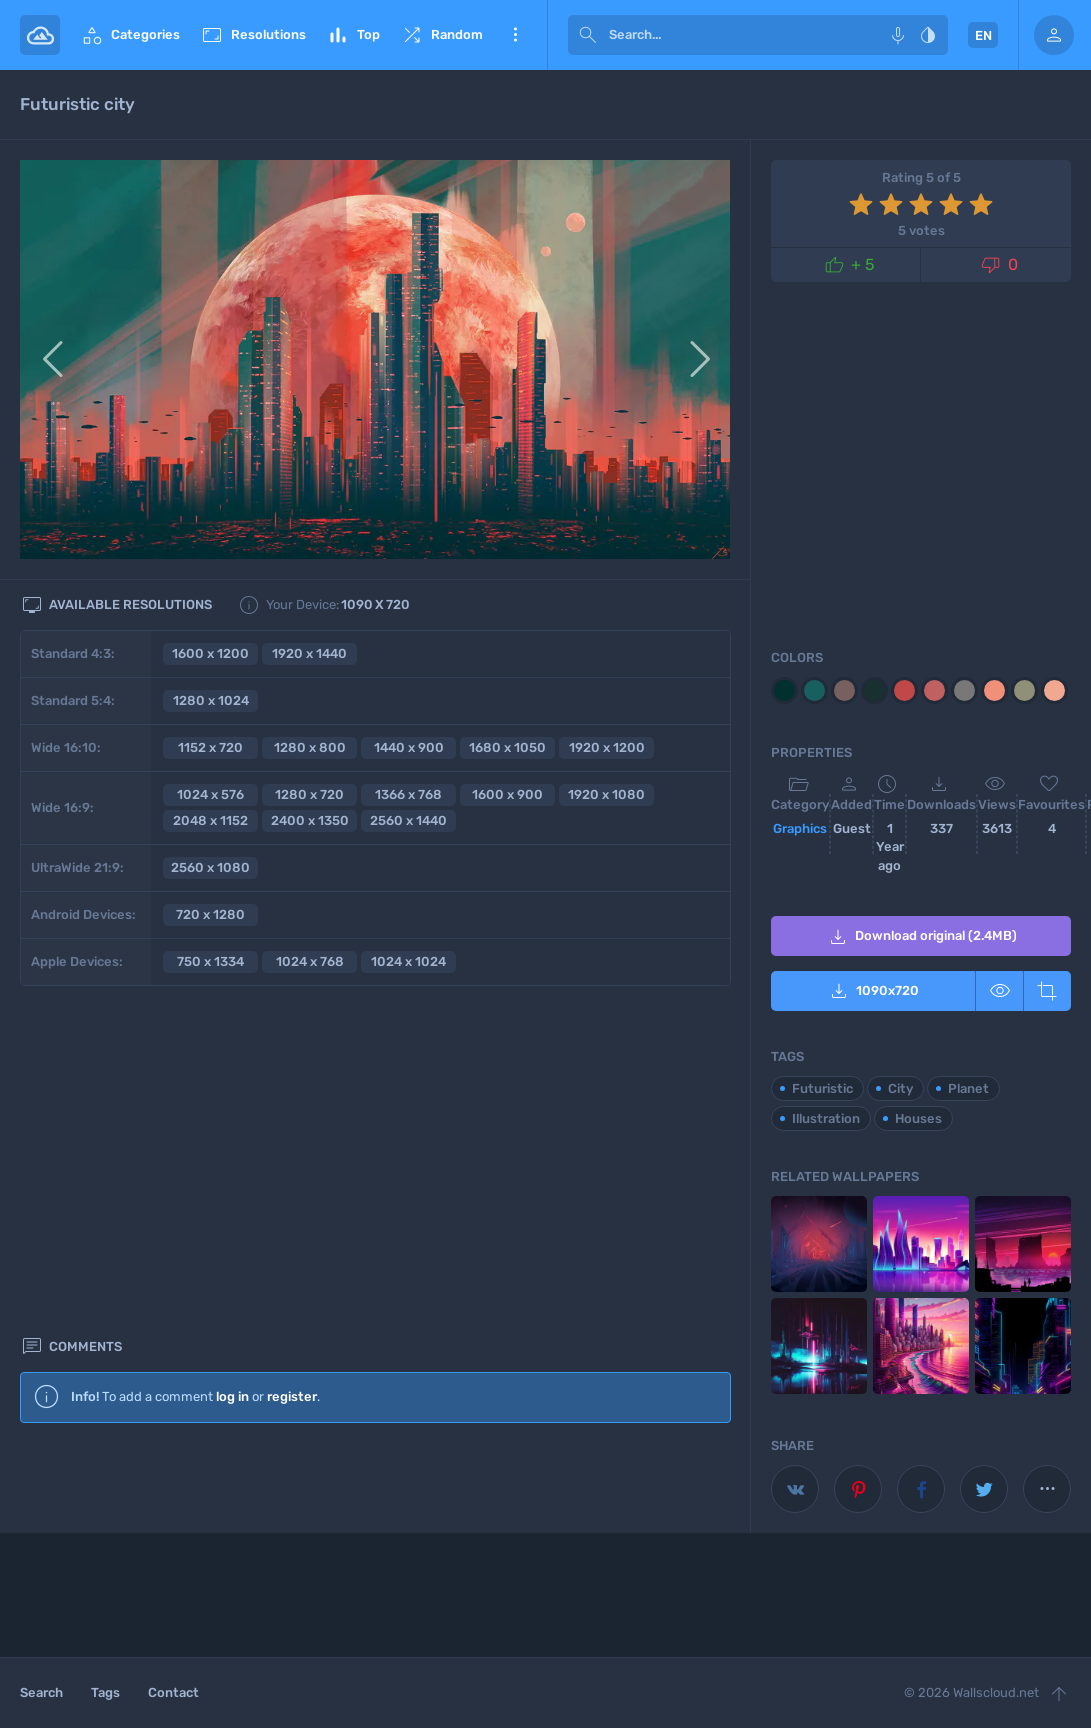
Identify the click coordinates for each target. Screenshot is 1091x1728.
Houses (918, 1118)
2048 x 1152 (210, 820)
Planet (968, 1088)
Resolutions (253, 35)
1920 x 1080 (606, 794)
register (292, 1060)
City (900, 1088)
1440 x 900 (409, 747)
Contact (173, 1692)
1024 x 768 (310, 961)
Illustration (826, 1118)
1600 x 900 (507, 794)
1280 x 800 (310, 747)
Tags (105, 1692)
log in (232, 1060)
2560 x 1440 (408, 820)
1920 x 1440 (309, 653)
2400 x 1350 (310, 820)
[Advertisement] (375, 1266)
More (515, 35)
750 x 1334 (210, 961)
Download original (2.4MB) (921, 937)
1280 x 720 (309, 794)
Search (41, 1692)
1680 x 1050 (507, 747)
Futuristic (822, 1088)
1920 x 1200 (607, 747)
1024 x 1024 (408, 961)
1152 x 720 (210, 747)
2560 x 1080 (210, 867)
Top (353, 35)
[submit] (588, 35)
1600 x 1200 (210, 653)
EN (983, 35)
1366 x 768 (408, 794)
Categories (130, 35)
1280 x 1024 (211, 700)
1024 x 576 (210, 794)
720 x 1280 (210, 914)
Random (441, 35)
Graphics (800, 828)
